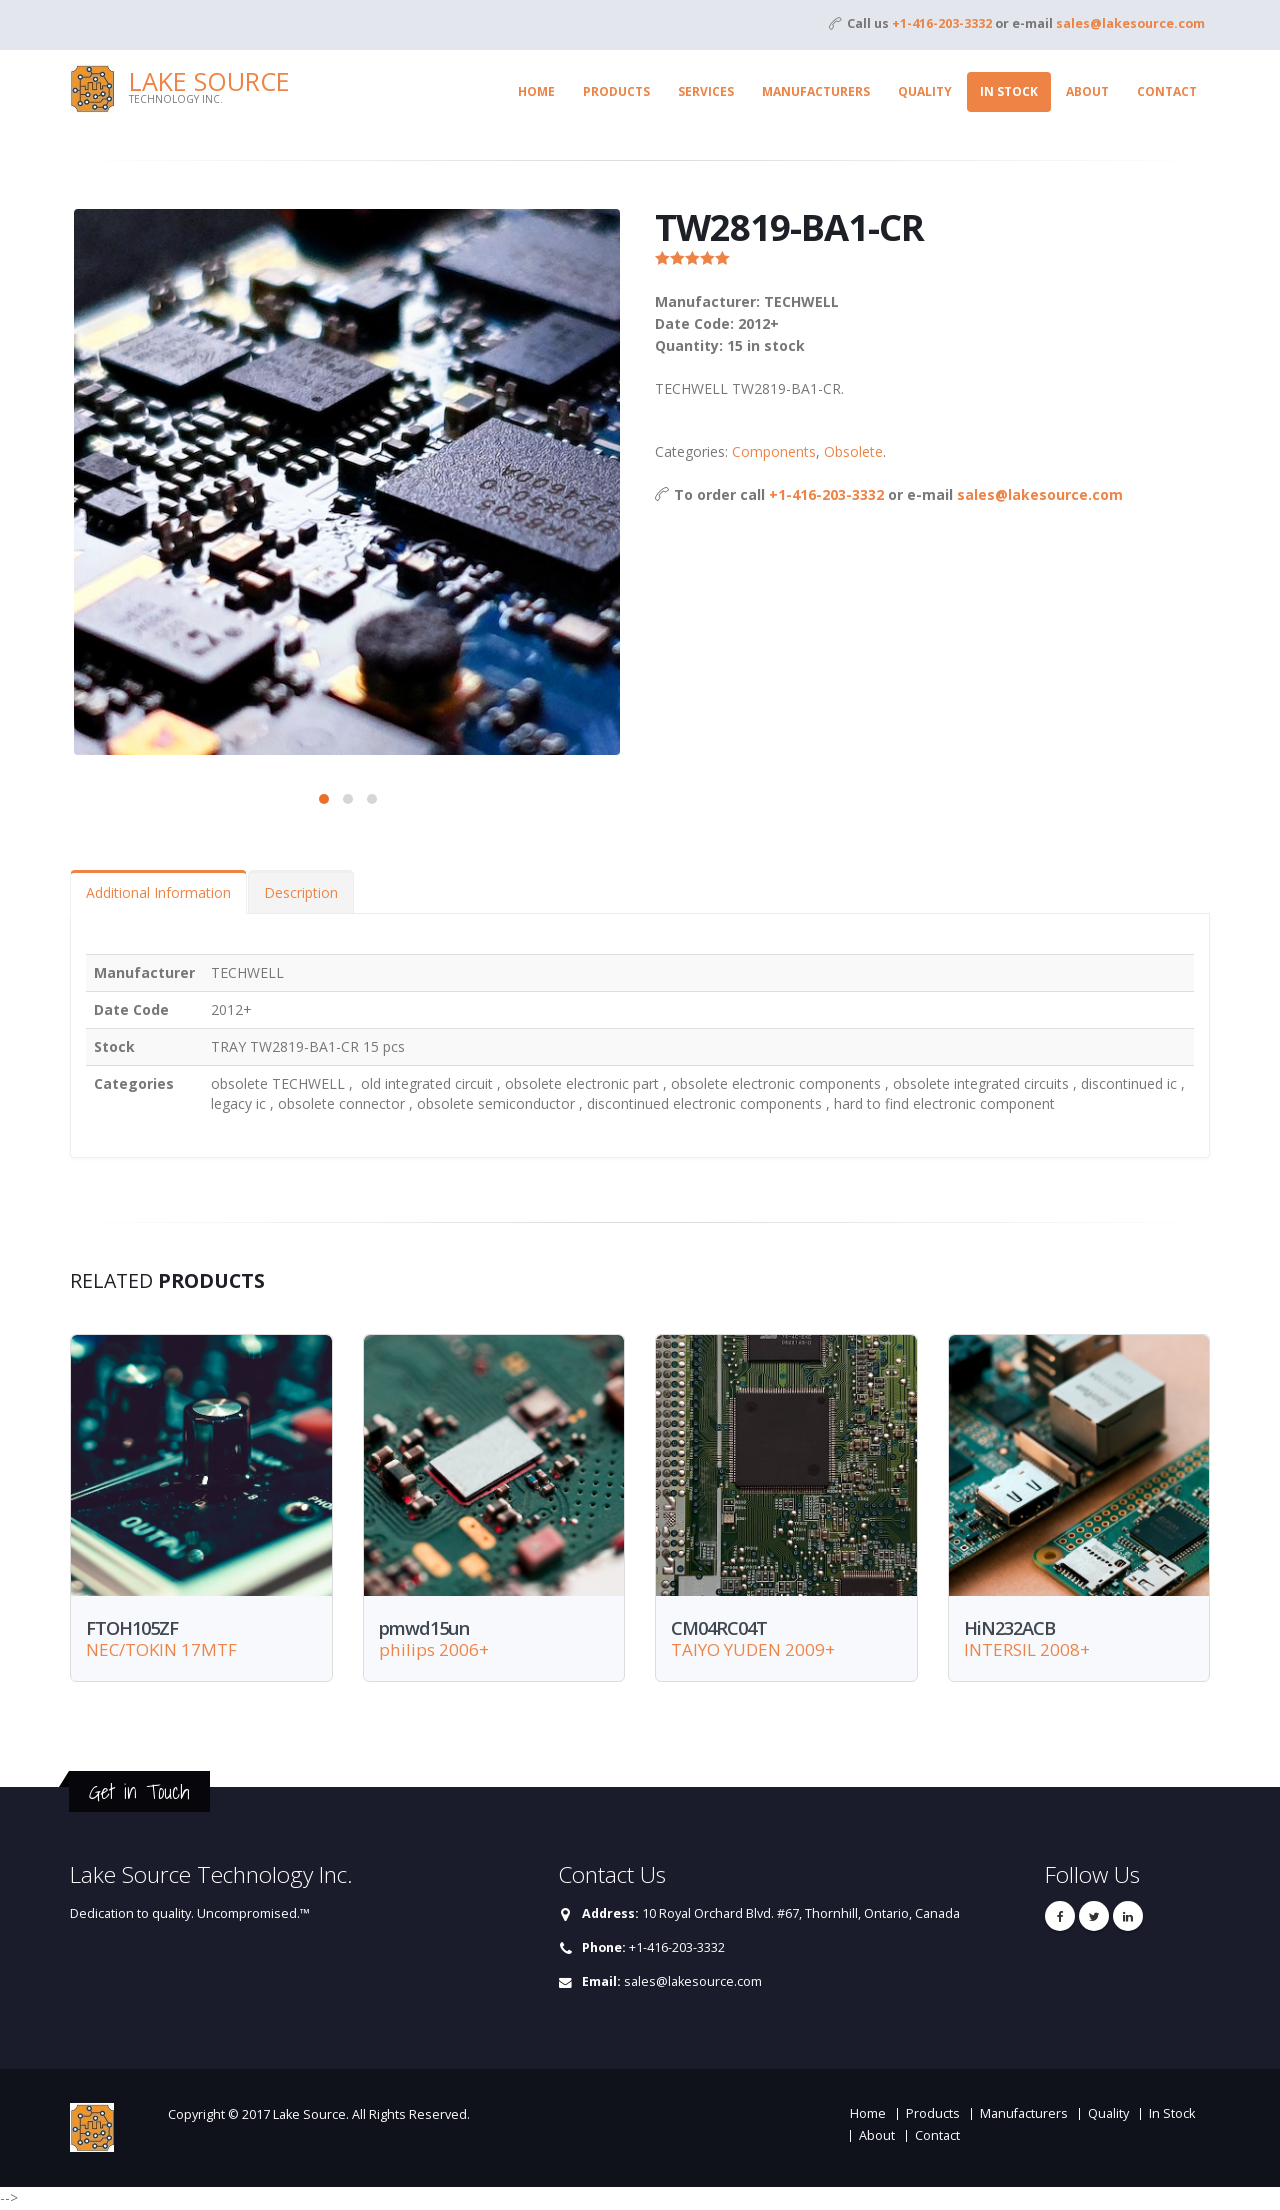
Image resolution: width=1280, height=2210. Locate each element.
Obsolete (853, 451)
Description (301, 892)
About (1087, 91)
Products (616, 91)
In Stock (1009, 91)
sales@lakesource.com (1130, 23)
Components (774, 451)
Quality (925, 91)
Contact (1167, 91)
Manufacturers (816, 91)
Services (706, 91)
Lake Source (209, 81)
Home (536, 91)
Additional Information (158, 892)
